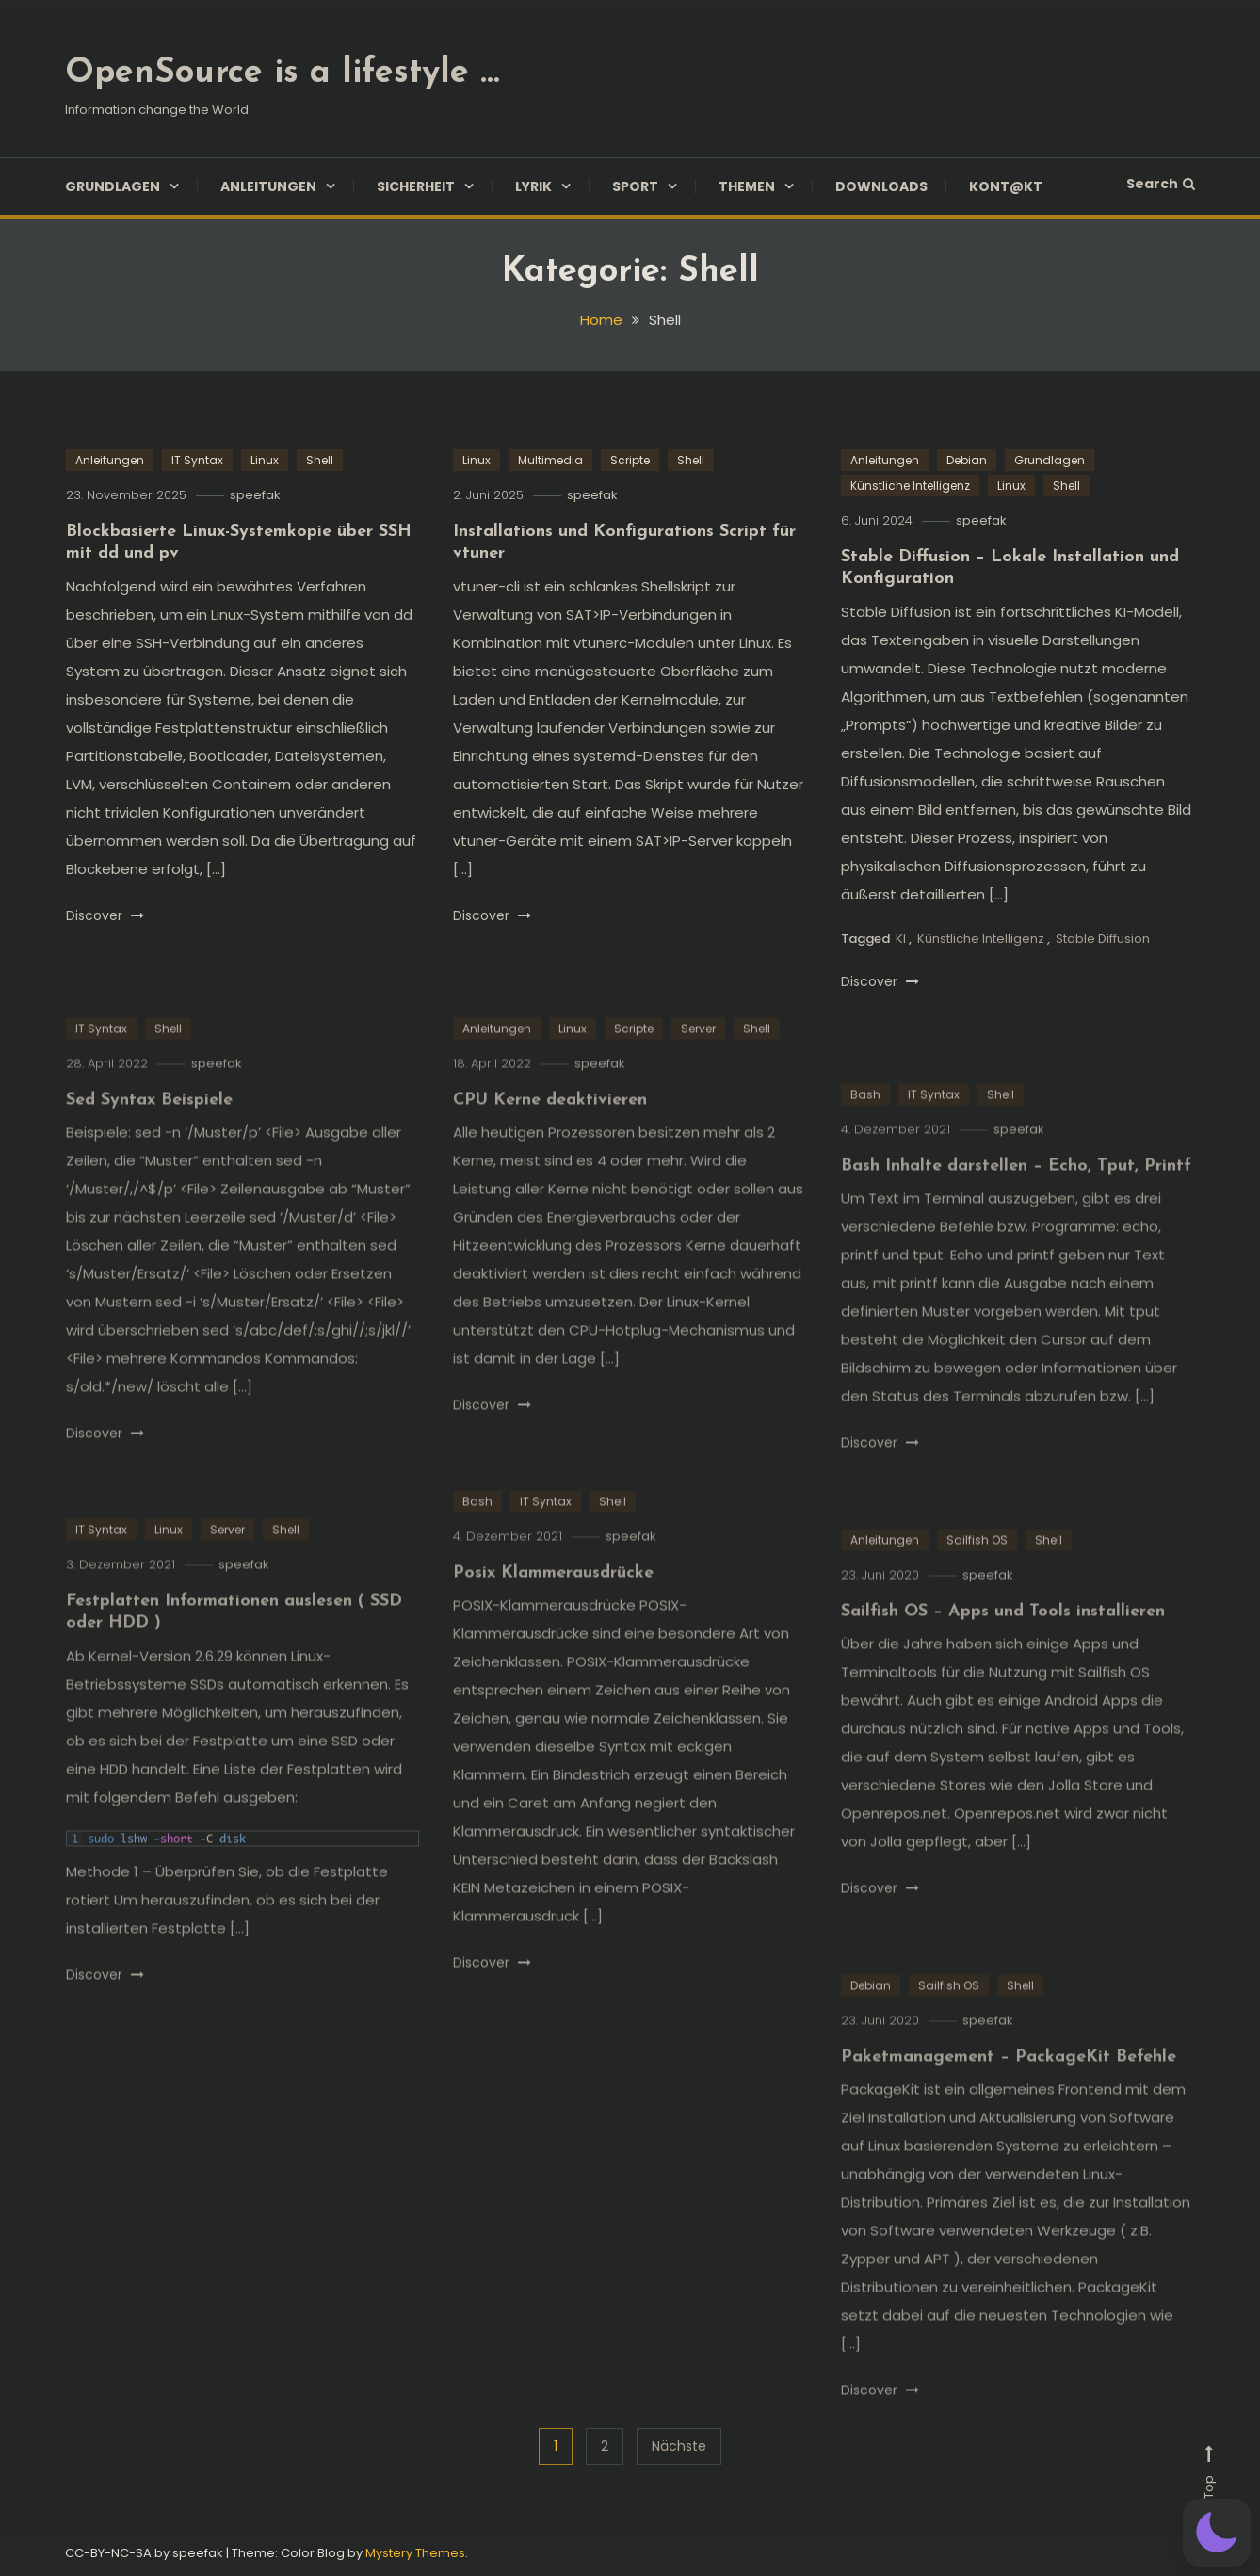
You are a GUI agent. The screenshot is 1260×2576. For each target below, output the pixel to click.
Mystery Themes (415, 2553)
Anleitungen (268, 186)
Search (1160, 183)
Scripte (630, 460)
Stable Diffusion (1103, 939)
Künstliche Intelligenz (910, 486)
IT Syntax (197, 460)
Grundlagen (112, 186)
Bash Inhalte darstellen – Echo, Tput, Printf (1016, 1214)
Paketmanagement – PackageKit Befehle (1008, 2105)
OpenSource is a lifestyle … (282, 73)
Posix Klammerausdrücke (553, 1620)
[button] (1217, 2533)
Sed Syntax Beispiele (149, 1148)
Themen (747, 186)
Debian (966, 460)
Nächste (679, 2446)
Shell (319, 460)
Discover (105, 915)
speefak (255, 495)
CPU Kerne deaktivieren (550, 1148)
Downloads (881, 186)
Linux (264, 460)
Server (698, 1075)
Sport (635, 186)
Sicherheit (416, 186)
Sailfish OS (977, 1587)
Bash (865, 1141)
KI (901, 939)
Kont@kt (1005, 186)
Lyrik (533, 186)
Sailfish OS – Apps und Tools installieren (1003, 1659)
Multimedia (550, 460)
